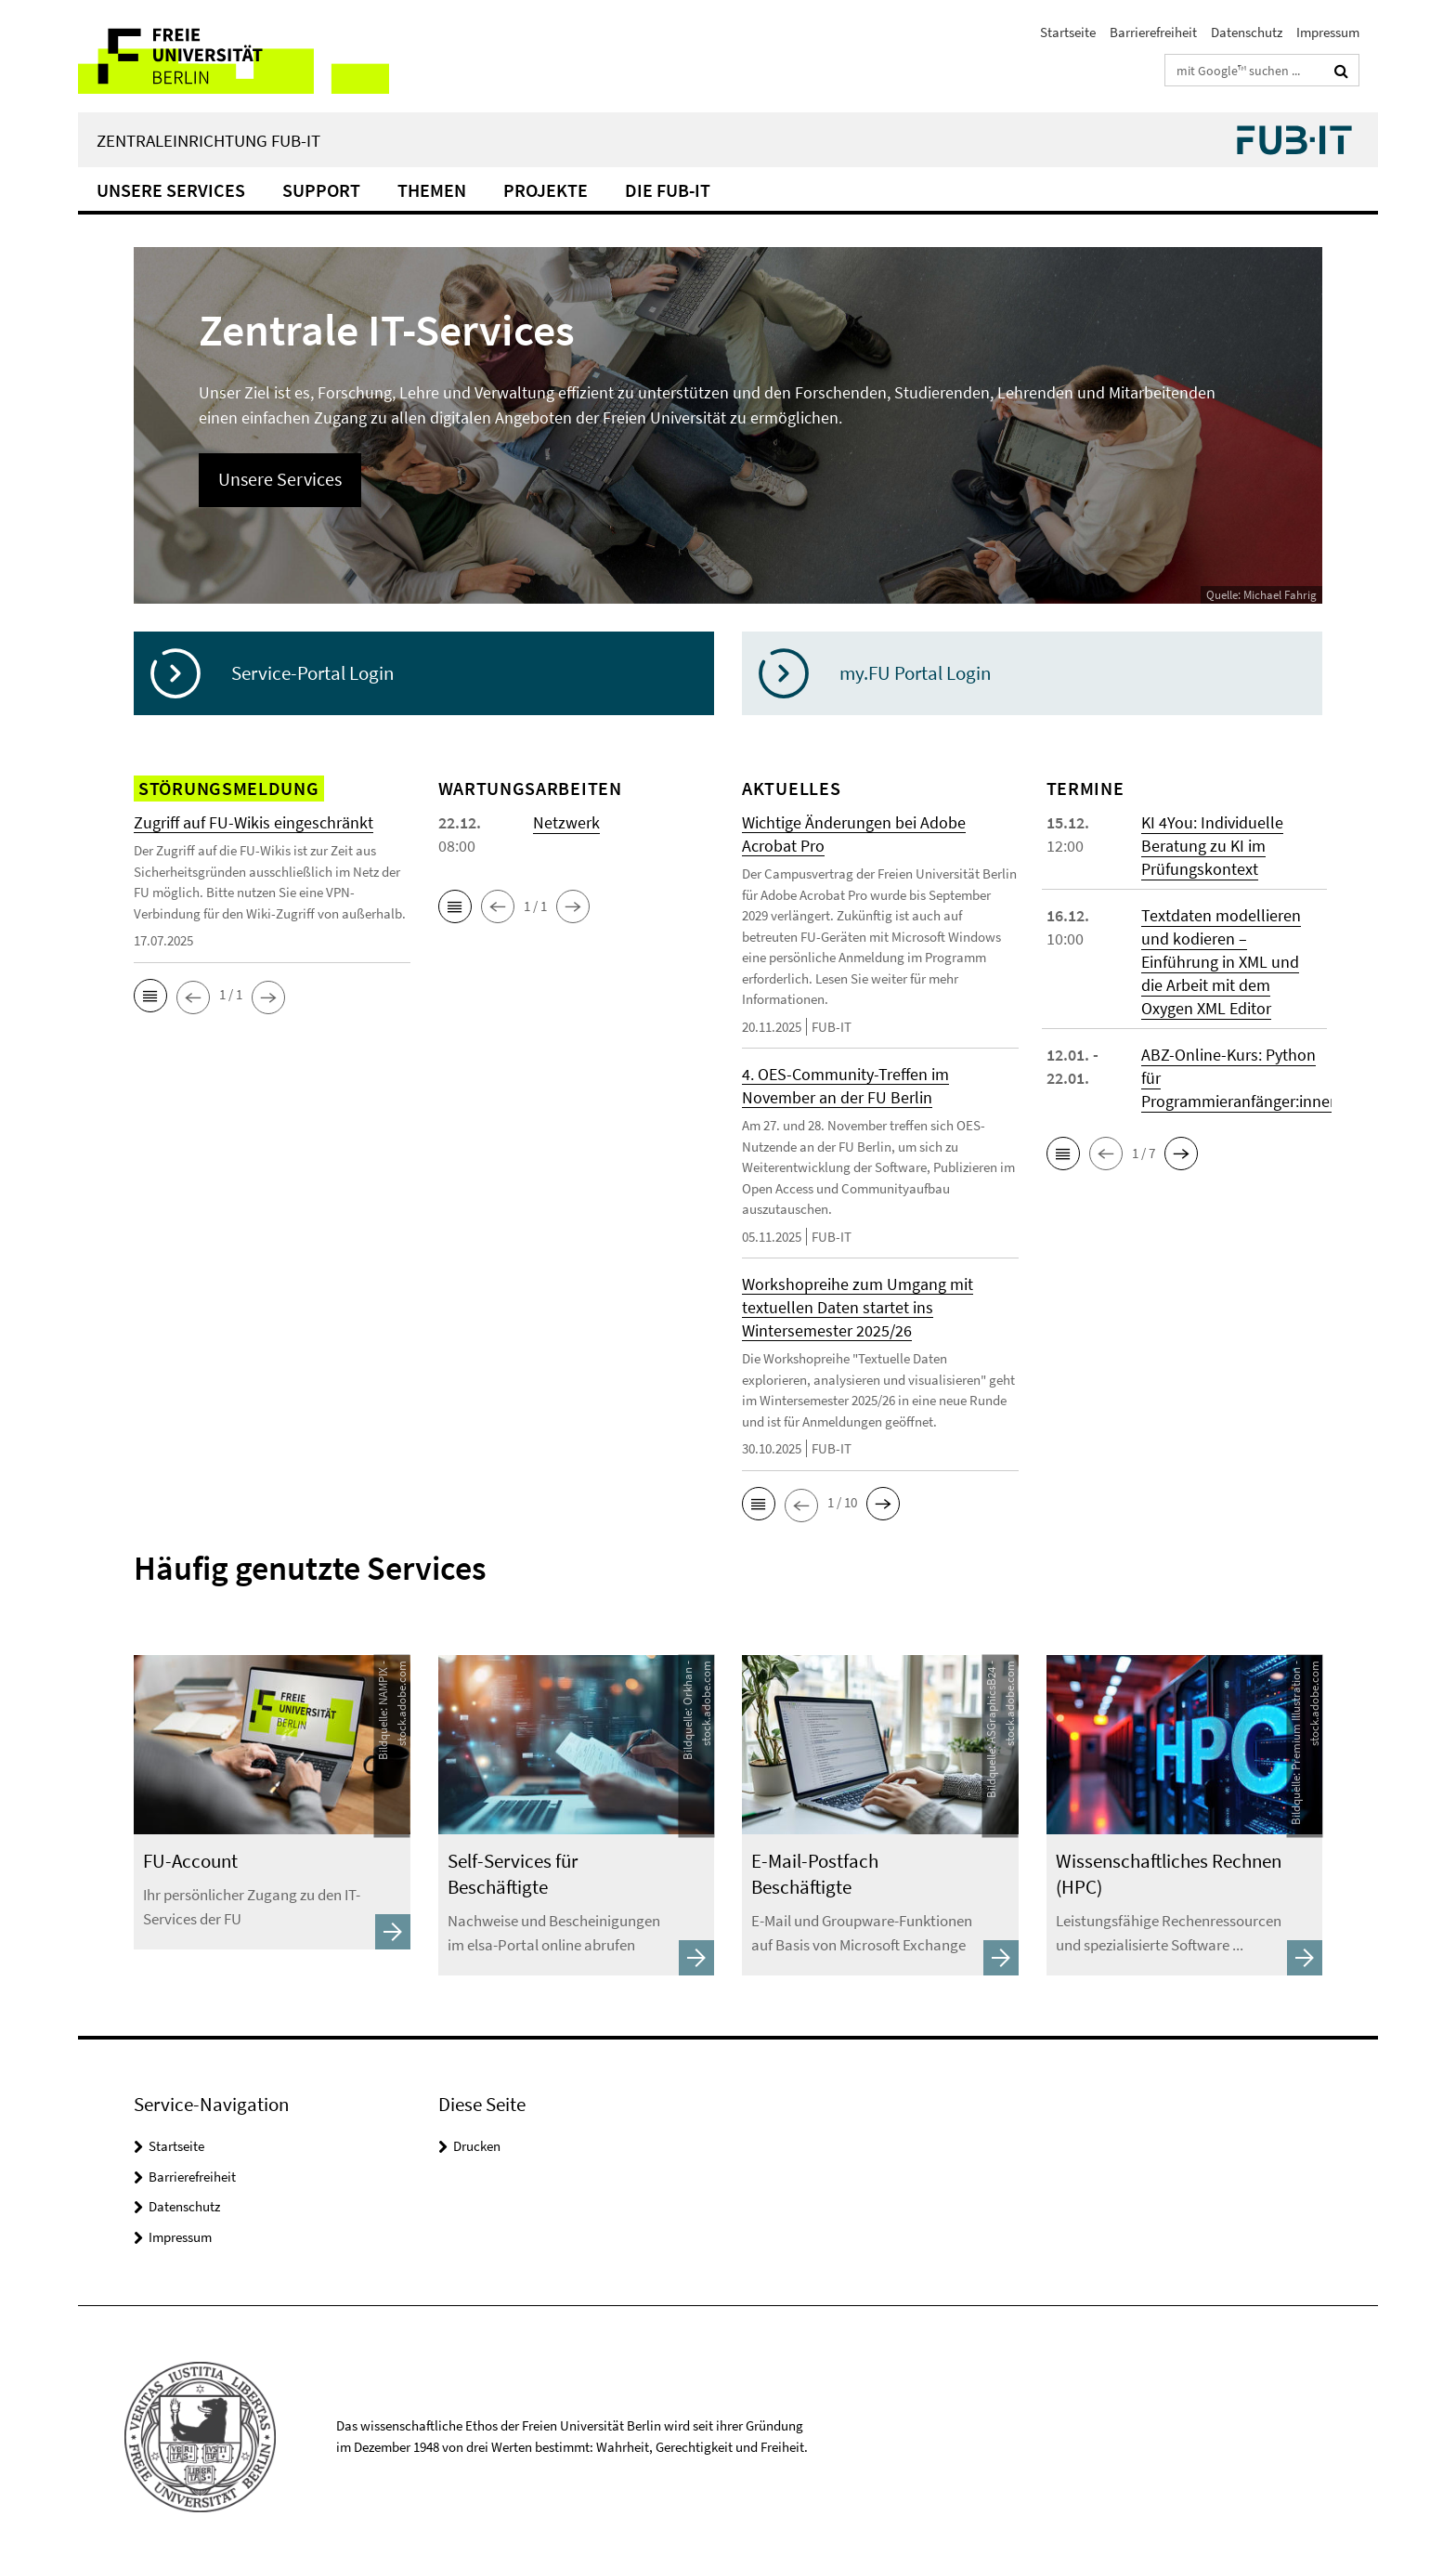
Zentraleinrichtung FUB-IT (208, 140)
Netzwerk (566, 822)
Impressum (1327, 32)
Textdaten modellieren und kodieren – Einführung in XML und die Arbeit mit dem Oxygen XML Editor (1221, 962)
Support (321, 190)
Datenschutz (1246, 32)
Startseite (1068, 32)
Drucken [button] (476, 2146)
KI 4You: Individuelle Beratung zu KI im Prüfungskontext (1212, 846)
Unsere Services (171, 190)
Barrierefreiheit (1153, 32)
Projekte (545, 190)
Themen (431, 190)
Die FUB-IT (667, 190)
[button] (150, 995)
